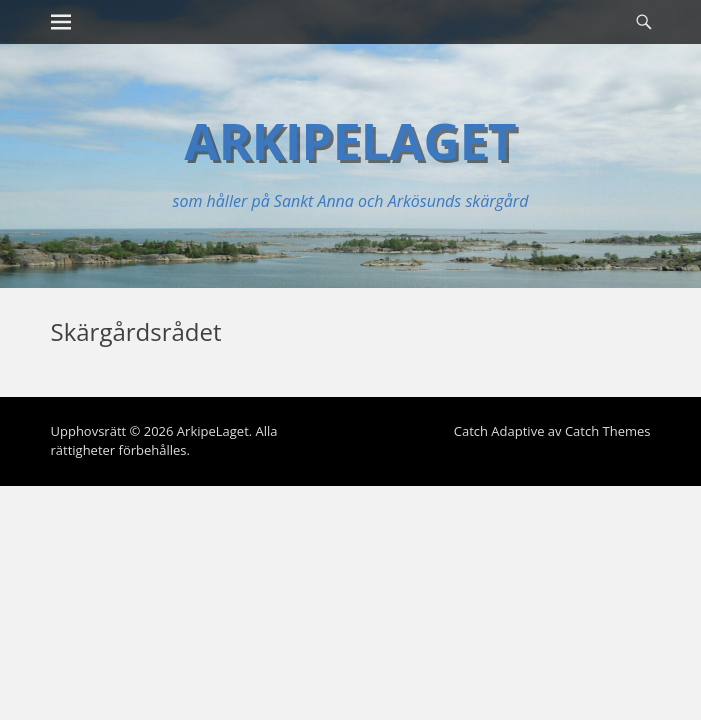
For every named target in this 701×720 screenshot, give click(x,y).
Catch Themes (608, 431)
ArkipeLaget (350, 141)
